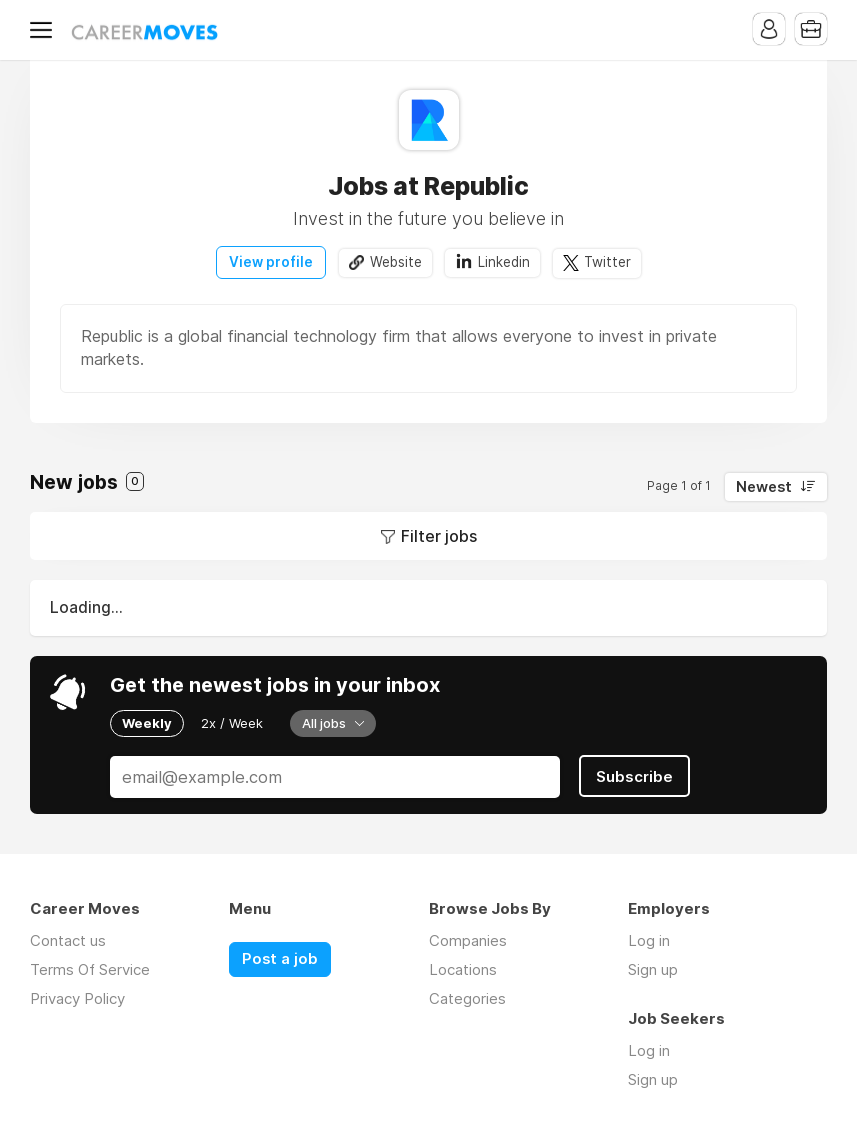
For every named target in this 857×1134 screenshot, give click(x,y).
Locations (463, 969)
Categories (467, 998)
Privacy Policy (77, 998)
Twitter (607, 262)
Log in (649, 940)
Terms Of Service (90, 969)
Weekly (147, 723)
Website (396, 262)
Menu (45, 30)
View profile (271, 262)
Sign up (653, 969)
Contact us (68, 940)
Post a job (280, 959)
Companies (468, 940)
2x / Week (232, 723)
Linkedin (504, 262)
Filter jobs (439, 536)
